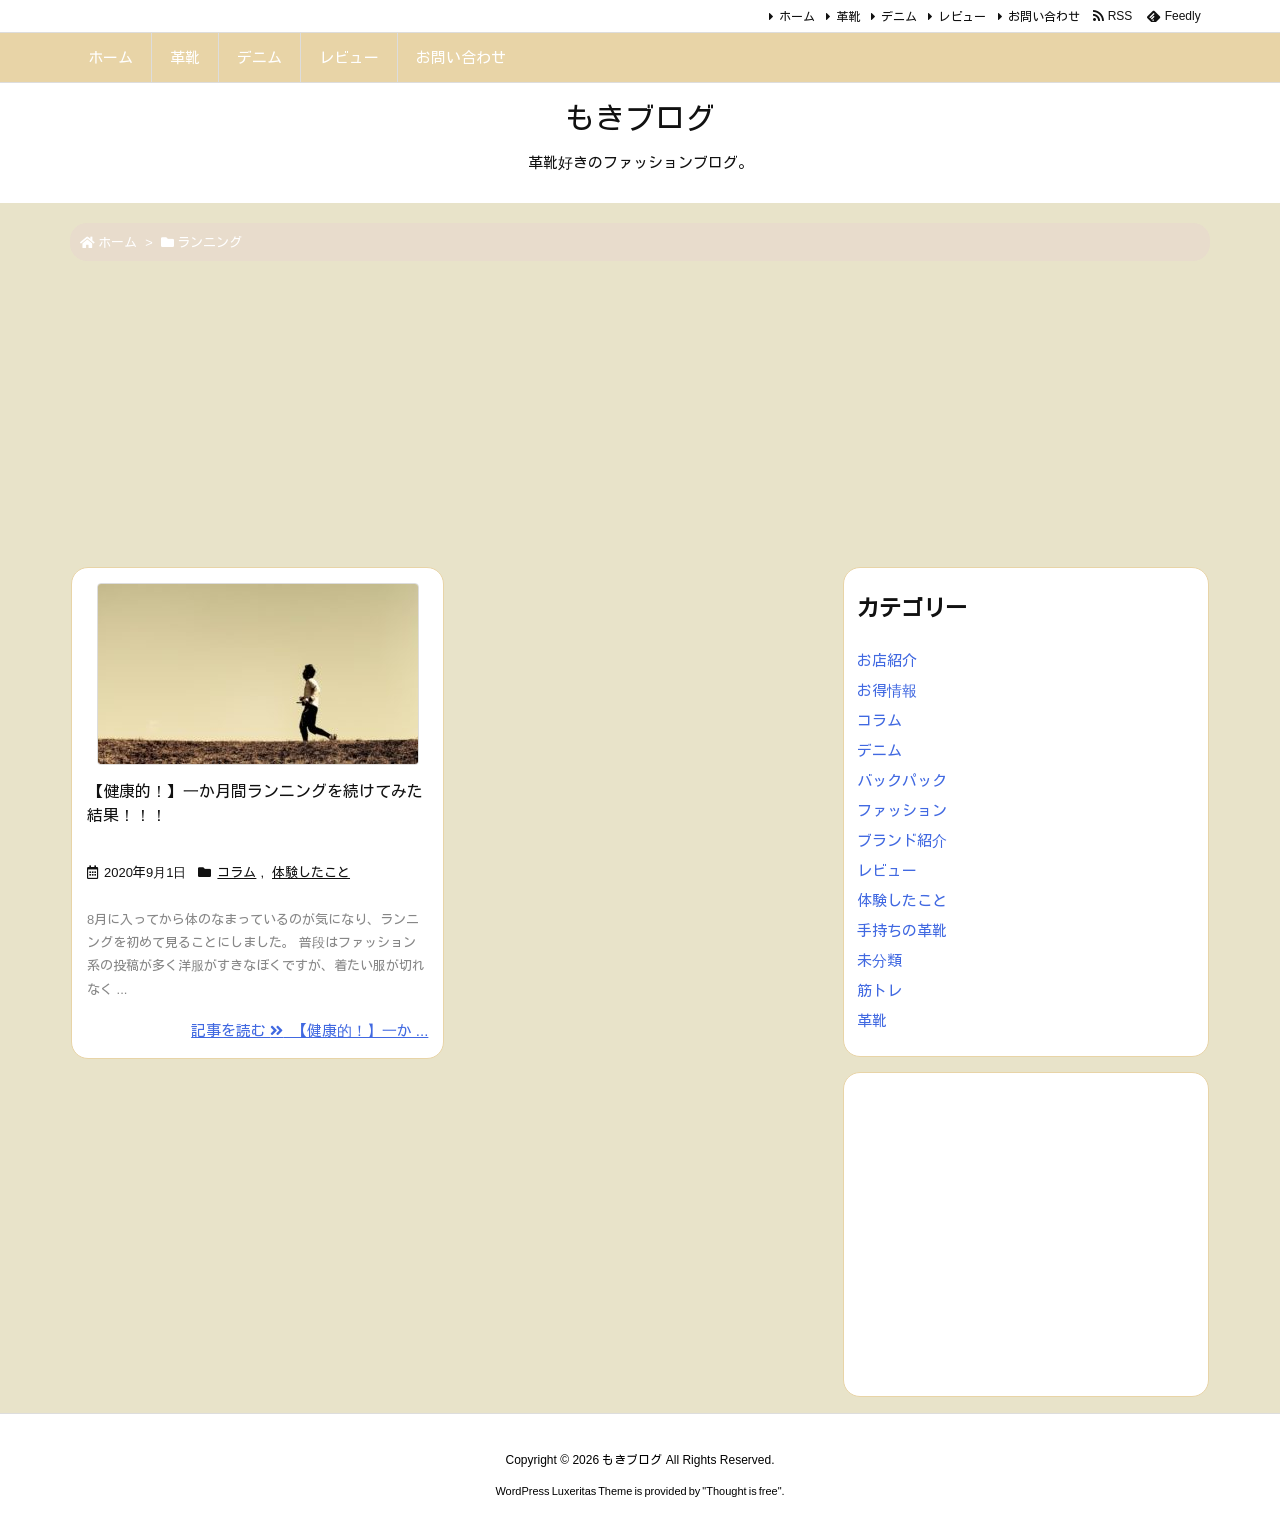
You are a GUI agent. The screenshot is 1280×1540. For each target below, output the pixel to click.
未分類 (879, 960)
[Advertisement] (640, 416)
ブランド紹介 (902, 840)
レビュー (962, 17)
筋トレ (879, 990)
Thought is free (741, 1491)
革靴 (848, 17)
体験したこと (311, 872)
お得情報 (887, 690)
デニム (899, 17)
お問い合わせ (1044, 17)
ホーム (797, 17)
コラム (236, 872)
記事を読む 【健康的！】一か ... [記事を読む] (309, 1030)
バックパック (902, 780)
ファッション (902, 810)
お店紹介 (887, 660)
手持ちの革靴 (902, 930)
